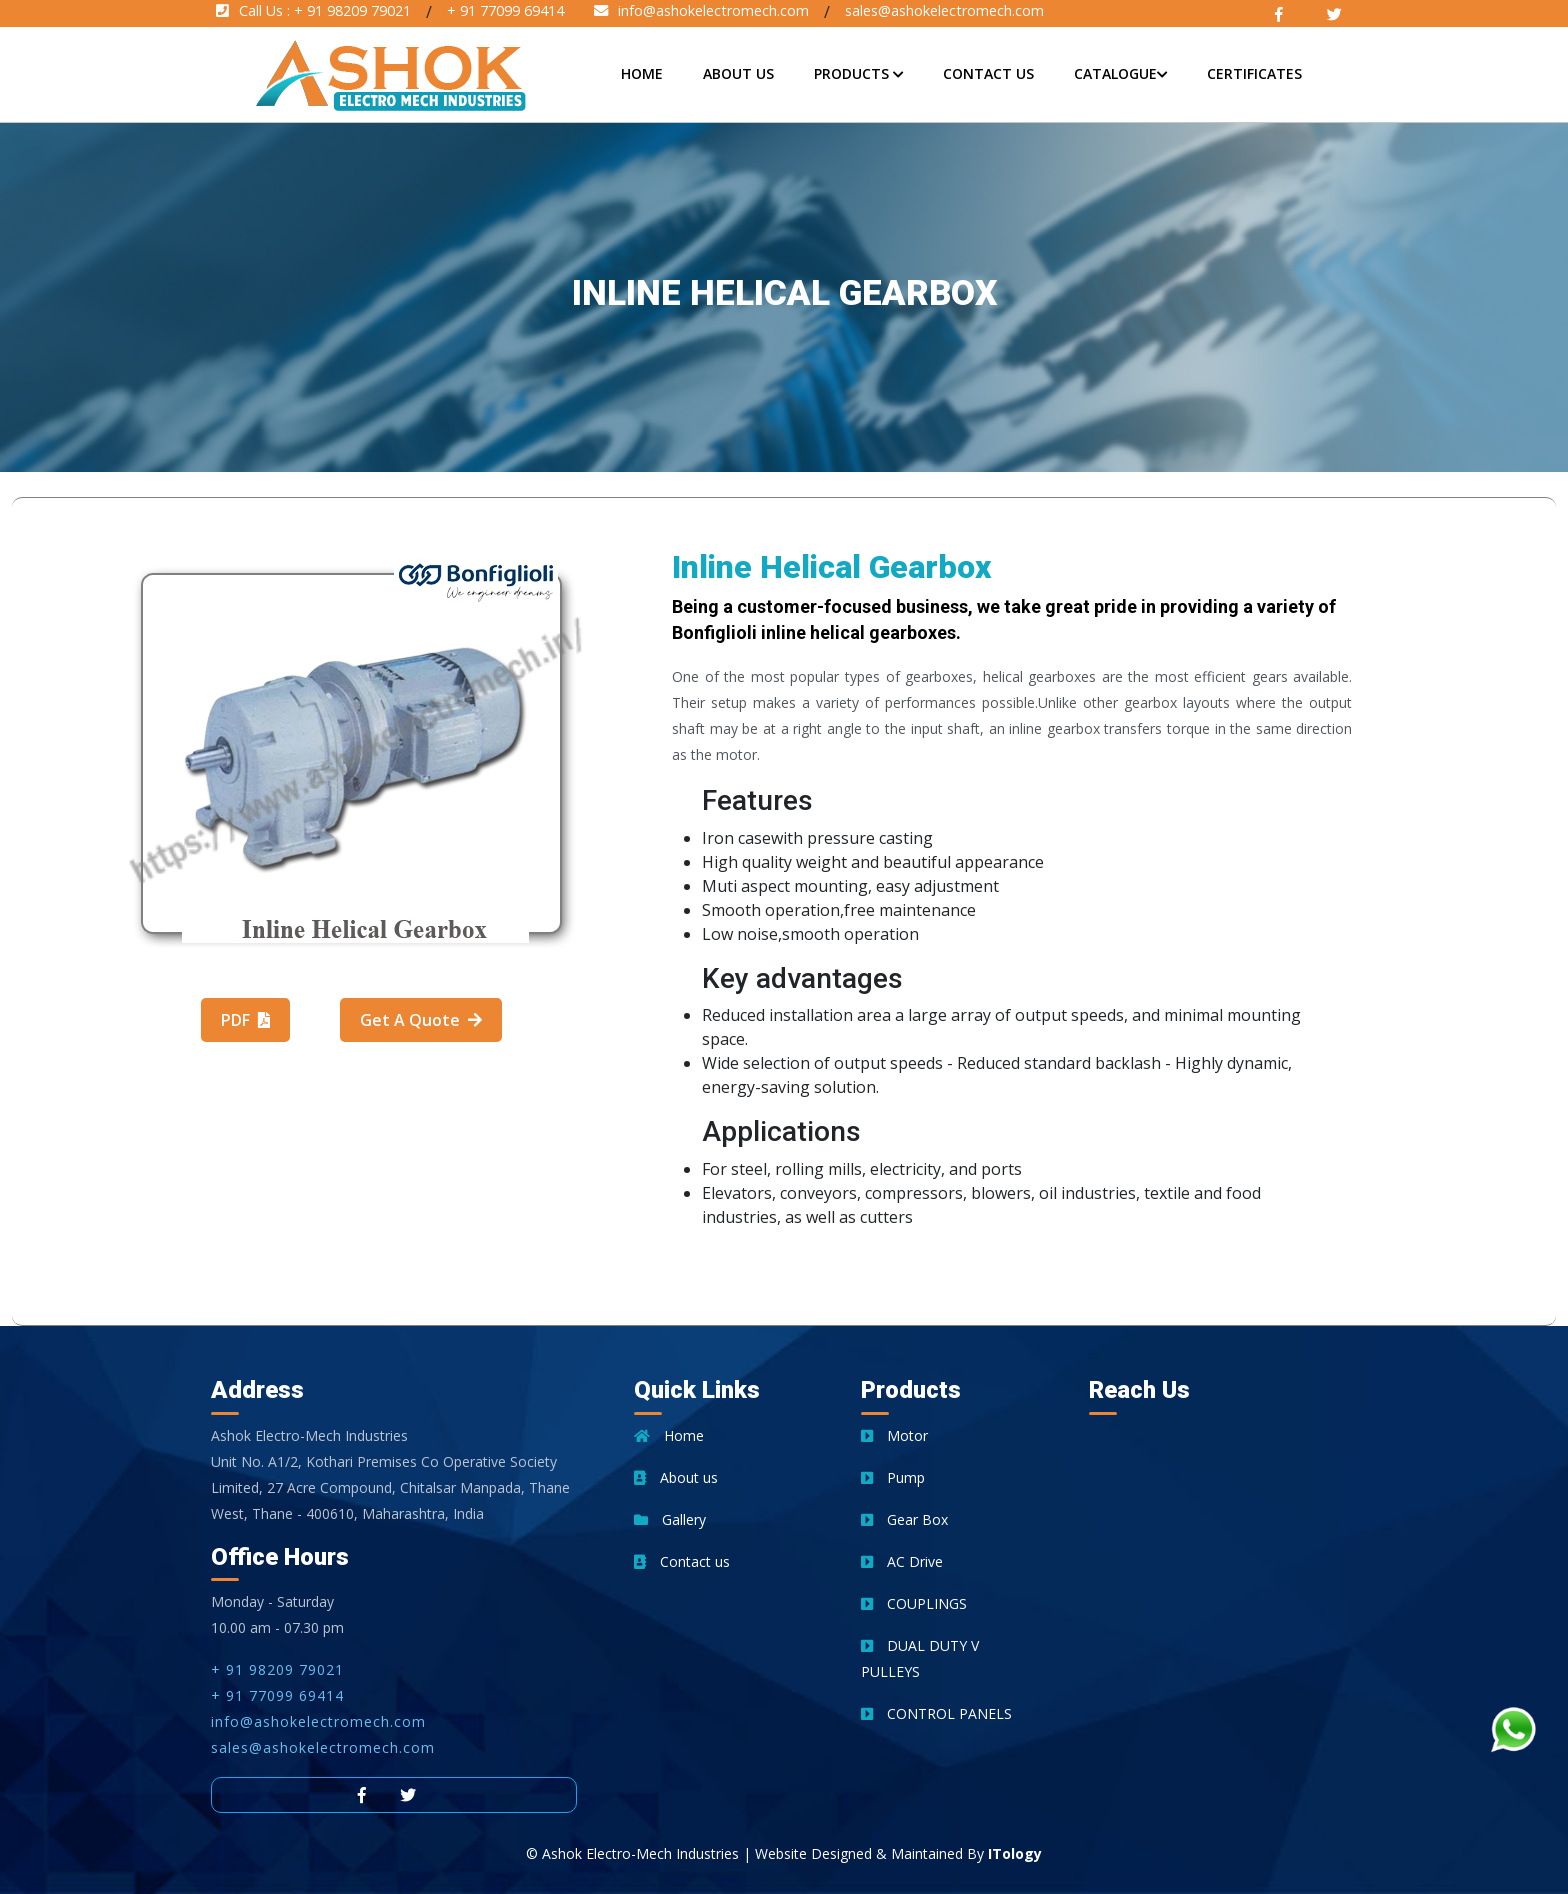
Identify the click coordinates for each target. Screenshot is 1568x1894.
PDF (245, 1020)
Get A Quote (421, 1020)
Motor (894, 1435)
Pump (893, 1477)
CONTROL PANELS (936, 1713)
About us (676, 1477)
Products (858, 73)
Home (642, 73)
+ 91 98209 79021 (277, 1669)
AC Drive (902, 1561)
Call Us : (313, 10)
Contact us (682, 1561)
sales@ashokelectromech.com (323, 1747)
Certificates (1254, 73)
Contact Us (988, 73)
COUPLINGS (914, 1603)
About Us (738, 73)
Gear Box (904, 1519)
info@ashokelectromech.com (318, 1721)
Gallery (670, 1519)
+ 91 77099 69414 (277, 1695)
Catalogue (1120, 73)
